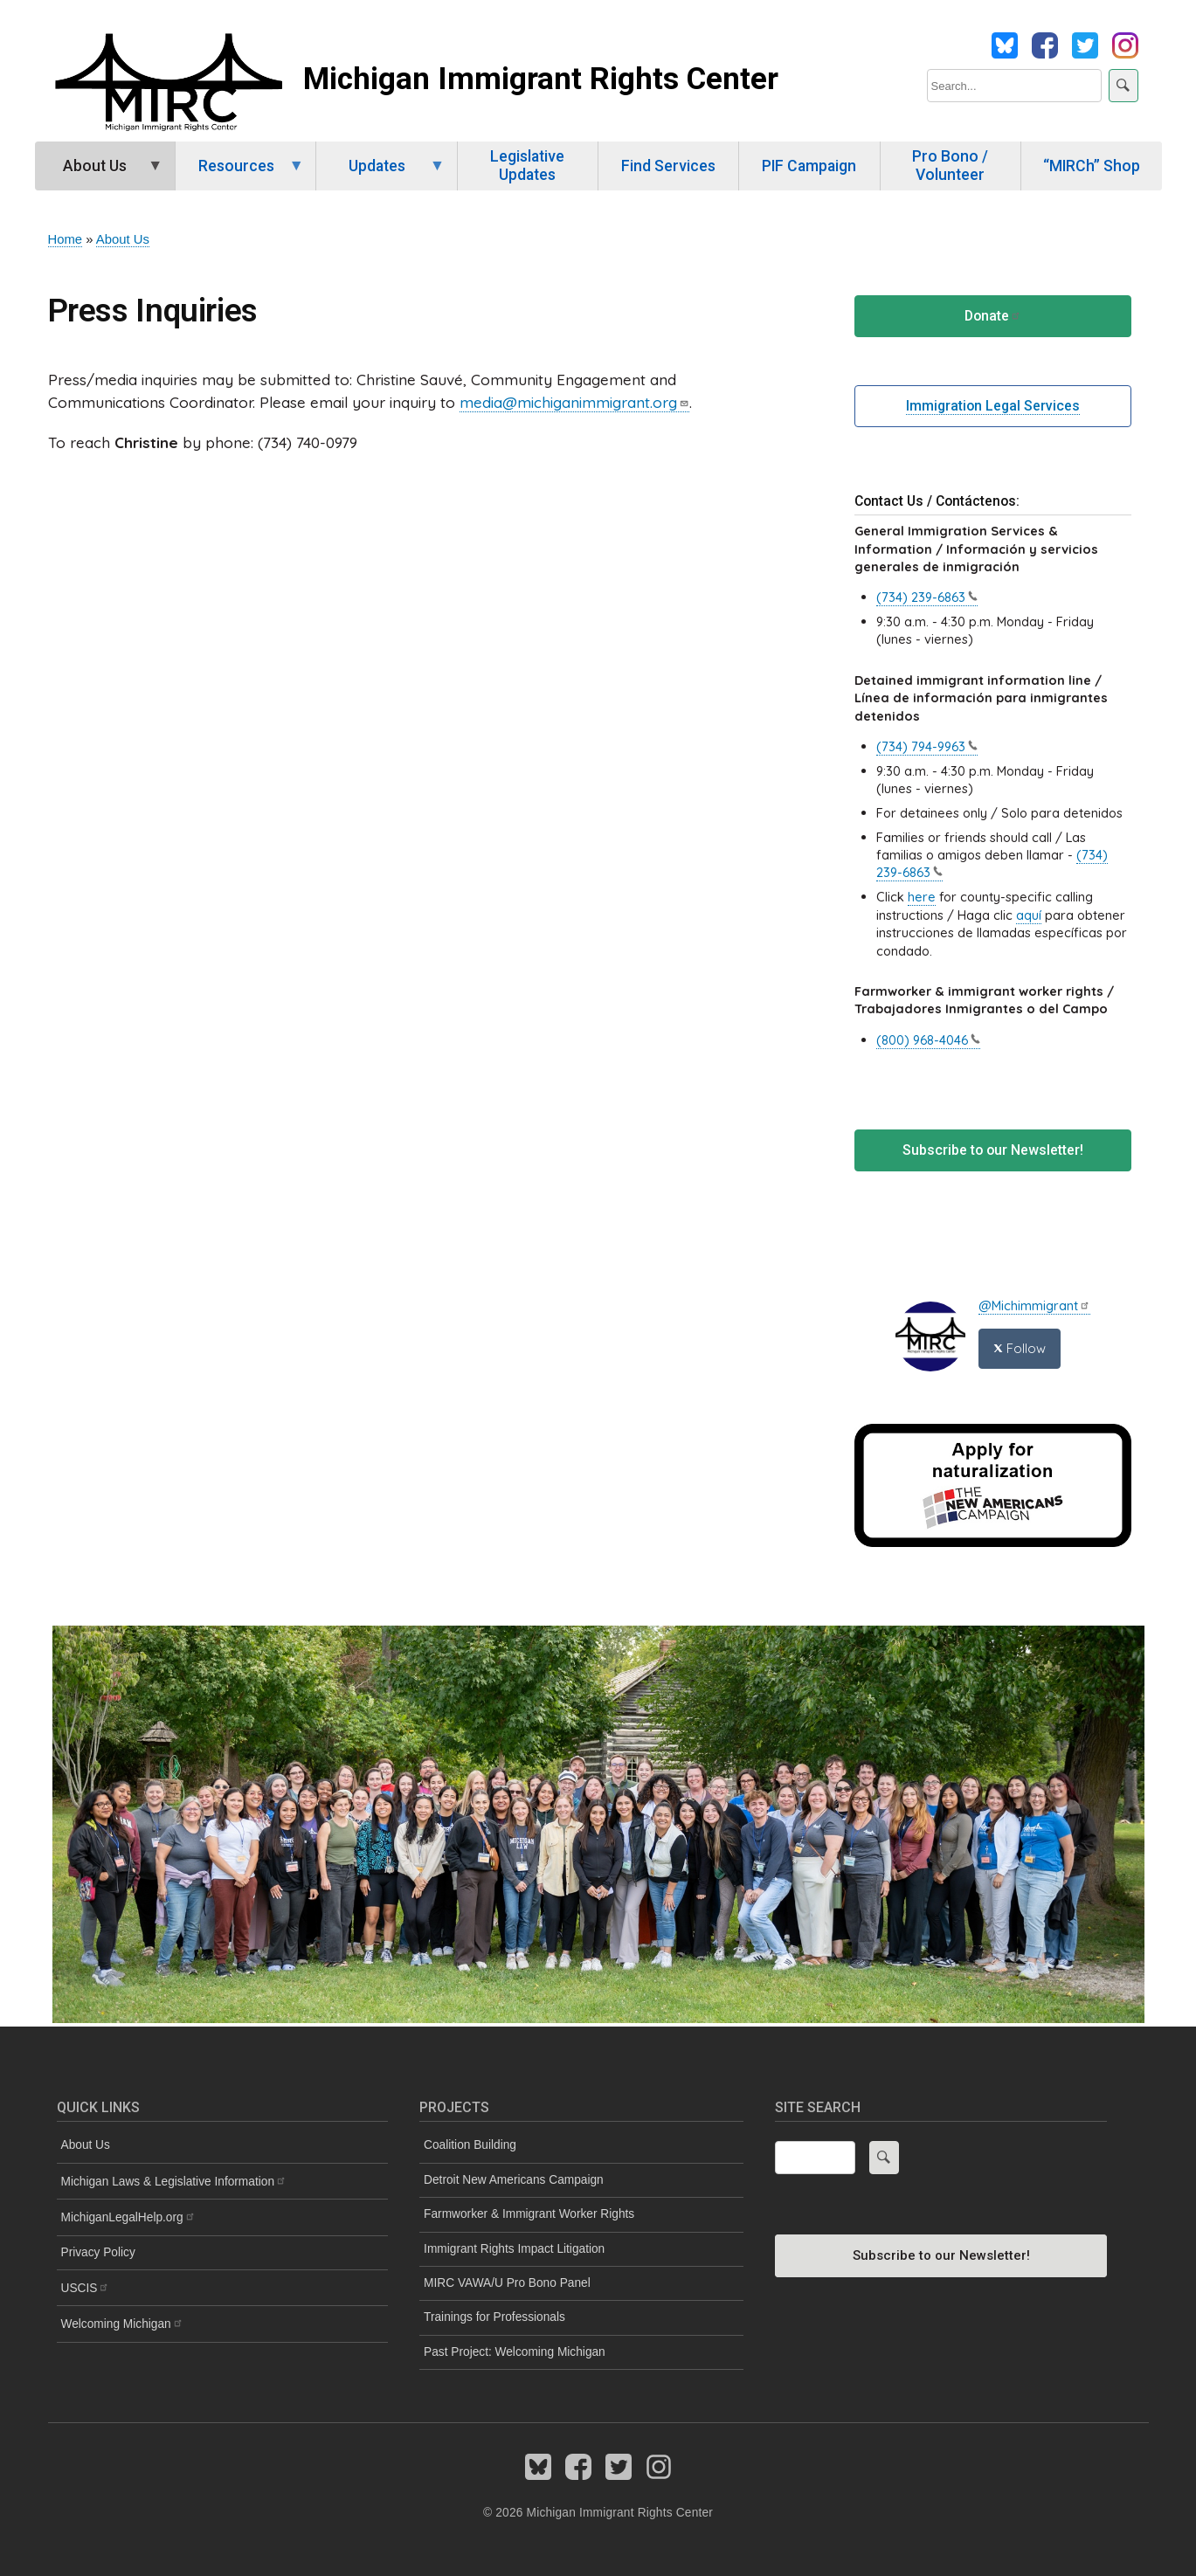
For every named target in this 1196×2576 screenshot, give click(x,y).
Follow (1019, 1348)
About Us (122, 239)
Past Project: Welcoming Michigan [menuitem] (514, 2351)
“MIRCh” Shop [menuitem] (1091, 166)
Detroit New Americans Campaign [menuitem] (514, 2179)
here (922, 896)
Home (65, 239)
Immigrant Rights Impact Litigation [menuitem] (514, 2248)
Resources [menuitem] (240, 174)
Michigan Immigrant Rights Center (540, 78)
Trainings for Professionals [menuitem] (494, 2317)
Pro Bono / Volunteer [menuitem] (950, 165)
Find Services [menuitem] (668, 166)
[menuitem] (222, 2217)
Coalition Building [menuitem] (470, 2144)
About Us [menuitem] (99, 174)
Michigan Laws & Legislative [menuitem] (174, 2181)
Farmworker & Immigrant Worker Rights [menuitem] (529, 2213)
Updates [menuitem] (380, 174)
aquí (1028, 915)
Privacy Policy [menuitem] (98, 2252)
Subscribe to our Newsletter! (992, 1150)
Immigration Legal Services (993, 405)
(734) (927, 597)
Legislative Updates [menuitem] (527, 165)
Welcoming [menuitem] (122, 2324)
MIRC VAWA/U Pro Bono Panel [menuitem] (507, 2282)
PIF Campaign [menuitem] (809, 166)
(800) (928, 1040)
